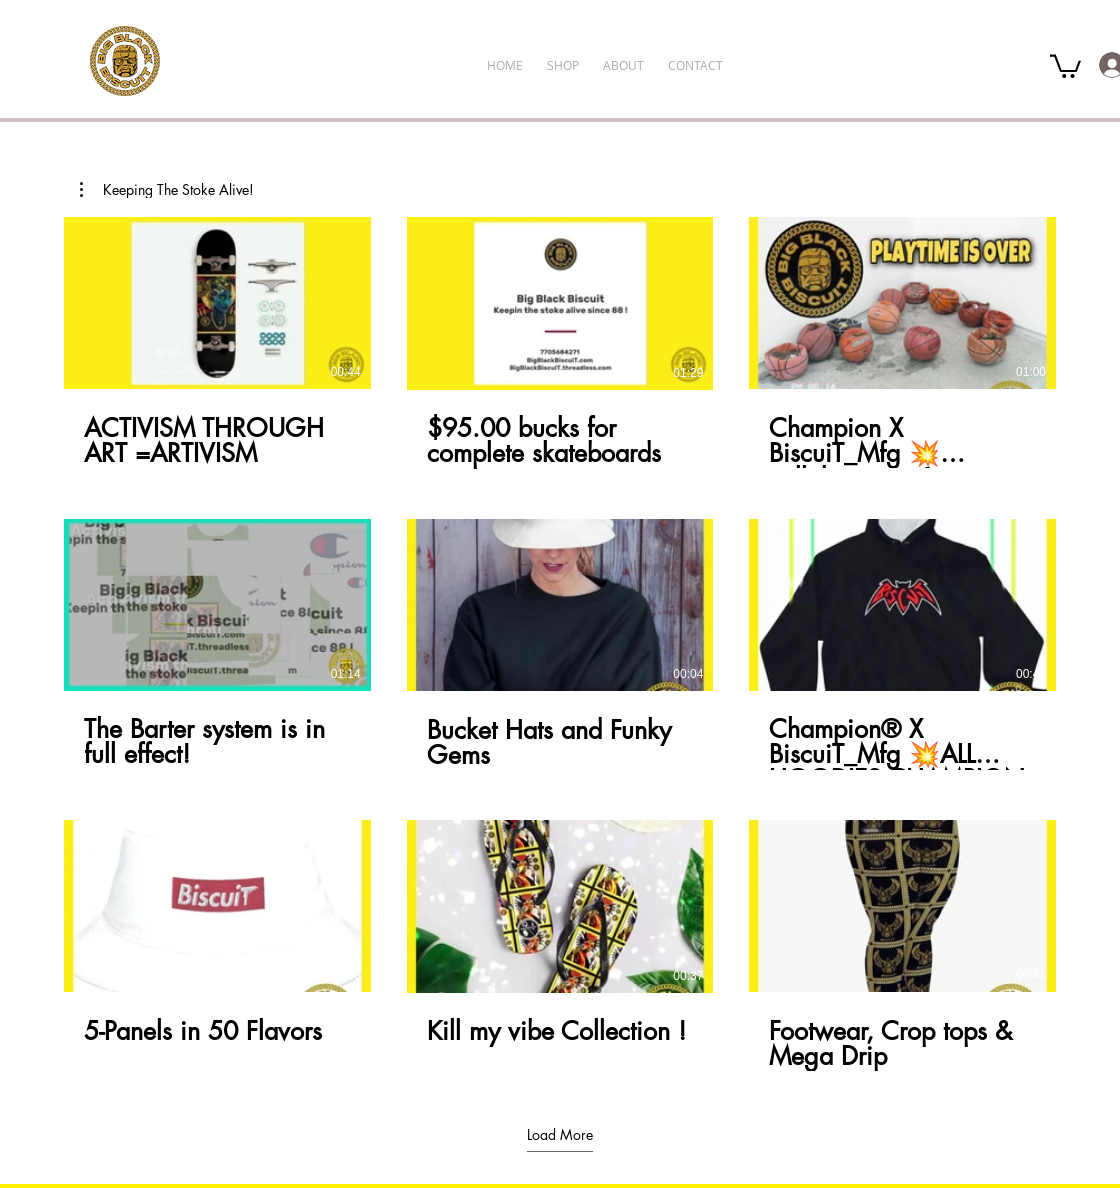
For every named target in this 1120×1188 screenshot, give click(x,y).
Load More (560, 1135)
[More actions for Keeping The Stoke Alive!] (167, 190)
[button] (1065, 65)
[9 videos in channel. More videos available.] (560, 644)
